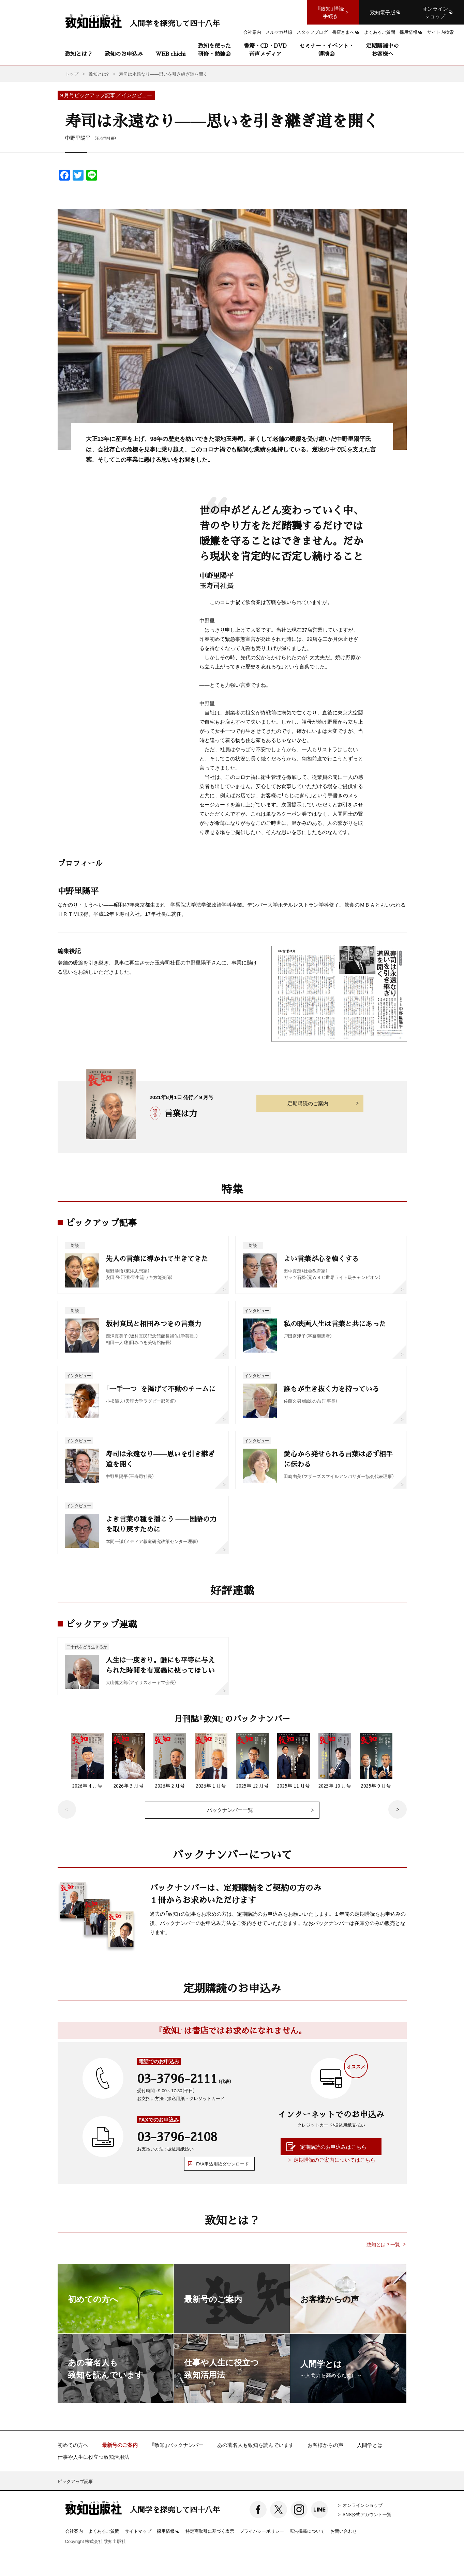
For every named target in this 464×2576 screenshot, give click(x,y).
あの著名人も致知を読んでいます (255, 2445)
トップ (71, 74)
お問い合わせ (343, 2531)
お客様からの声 (325, 2445)
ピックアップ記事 (75, 2481)
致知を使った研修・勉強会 (214, 50)
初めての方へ (73, 2445)
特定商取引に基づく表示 (209, 2531)
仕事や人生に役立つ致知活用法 (93, 2456)
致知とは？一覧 (383, 2244)
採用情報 (168, 2531)
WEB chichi (170, 54)
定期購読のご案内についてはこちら (334, 2159)
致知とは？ (78, 54)
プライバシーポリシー (262, 2531)
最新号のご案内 (120, 2445)
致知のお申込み (124, 54)
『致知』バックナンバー (177, 2445)
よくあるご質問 (103, 2531)
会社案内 (74, 2531)
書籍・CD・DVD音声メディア (265, 50)
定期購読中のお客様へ (382, 50)
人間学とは (370, 2445)
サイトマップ (138, 2531)
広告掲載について (307, 2531)
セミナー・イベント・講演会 (326, 50)
